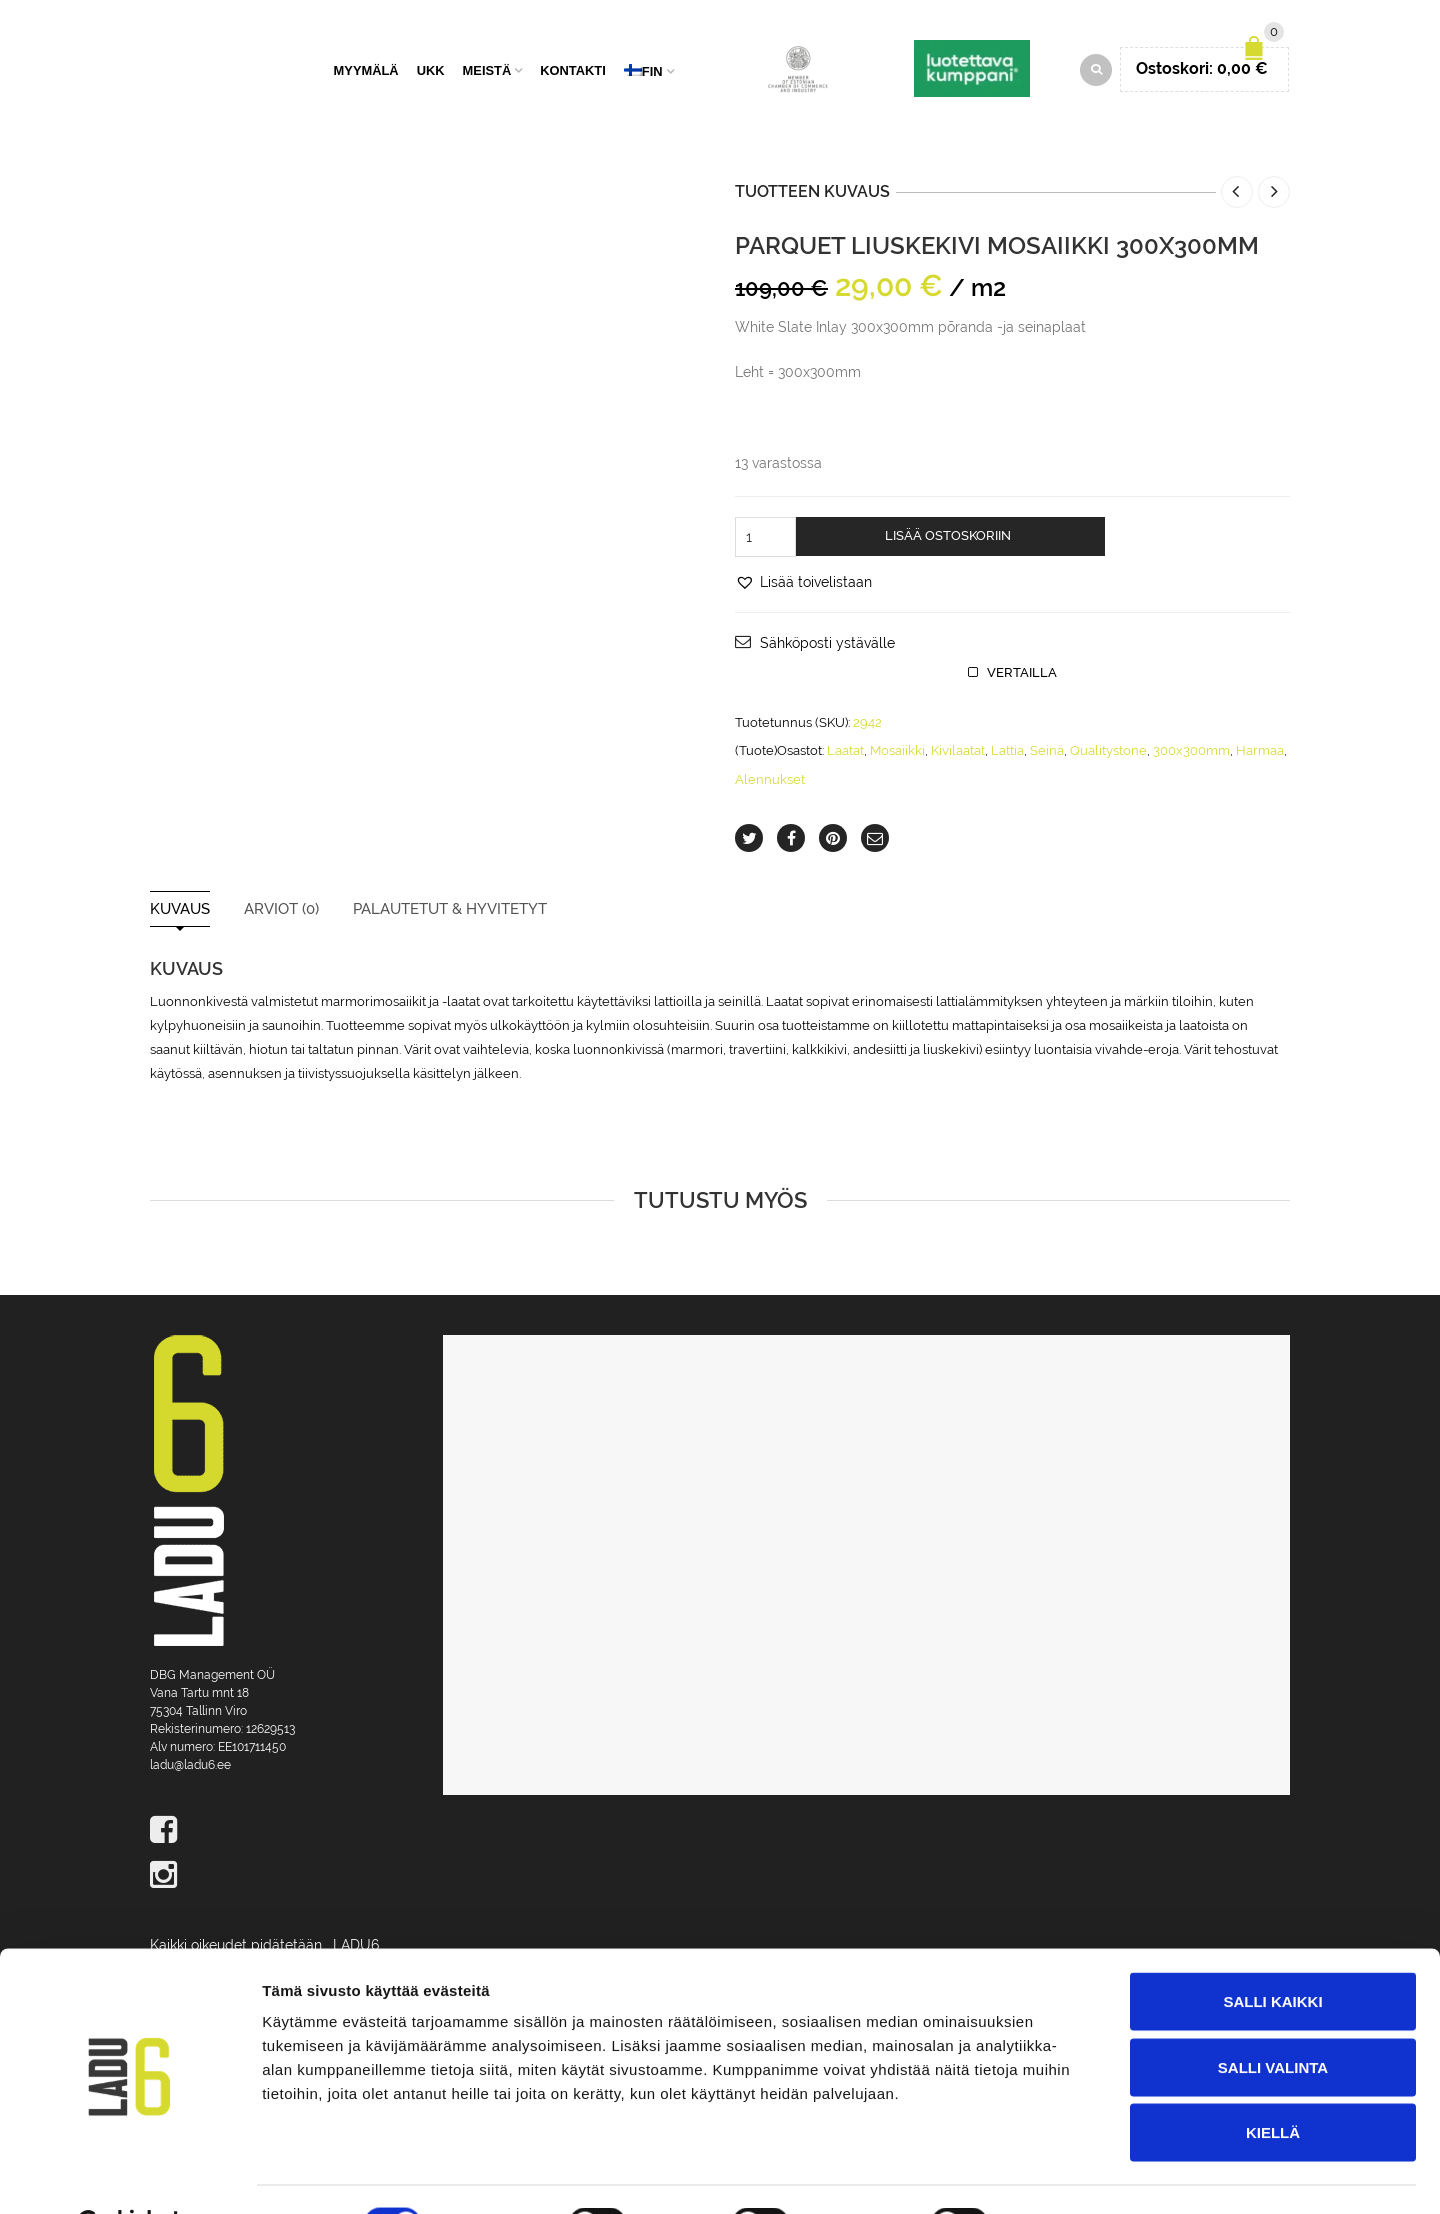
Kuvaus (180, 912)
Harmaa (1260, 753)
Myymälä (366, 72)
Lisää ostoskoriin (948, 538)
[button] (803, 585)
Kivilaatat (958, 753)
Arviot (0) (281, 912)
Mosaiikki (897, 753)
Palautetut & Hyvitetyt (450, 912)
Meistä (487, 72)
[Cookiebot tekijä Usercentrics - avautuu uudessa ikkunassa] (129, 2175)
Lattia (1007, 753)
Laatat (845, 753)
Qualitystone (1108, 753)
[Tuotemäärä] (765, 540)
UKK (431, 72)
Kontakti (573, 72)
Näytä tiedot (1069, 2174)
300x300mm (1191, 753)
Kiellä (1273, 2082)
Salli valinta (1273, 2017)
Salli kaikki (1272, 1951)
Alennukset (770, 782)
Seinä (1047, 753)
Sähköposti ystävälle (827, 646)
